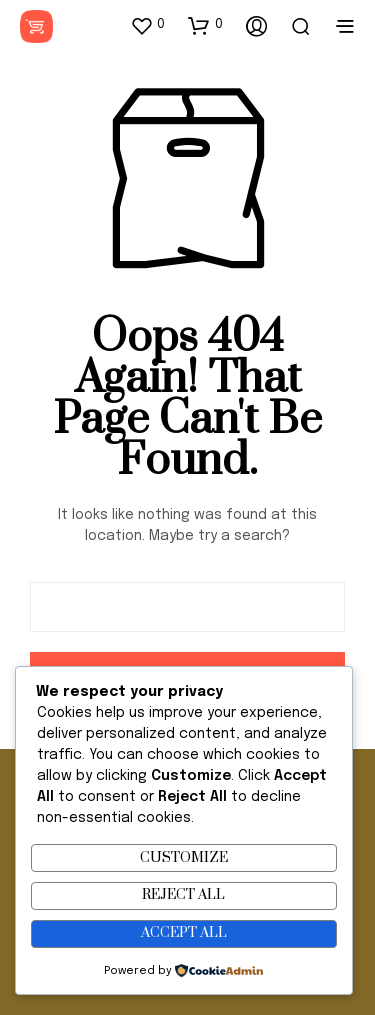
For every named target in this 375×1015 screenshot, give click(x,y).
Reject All (183, 895)
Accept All (184, 933)
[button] (147, 25)
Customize (184, 858)
